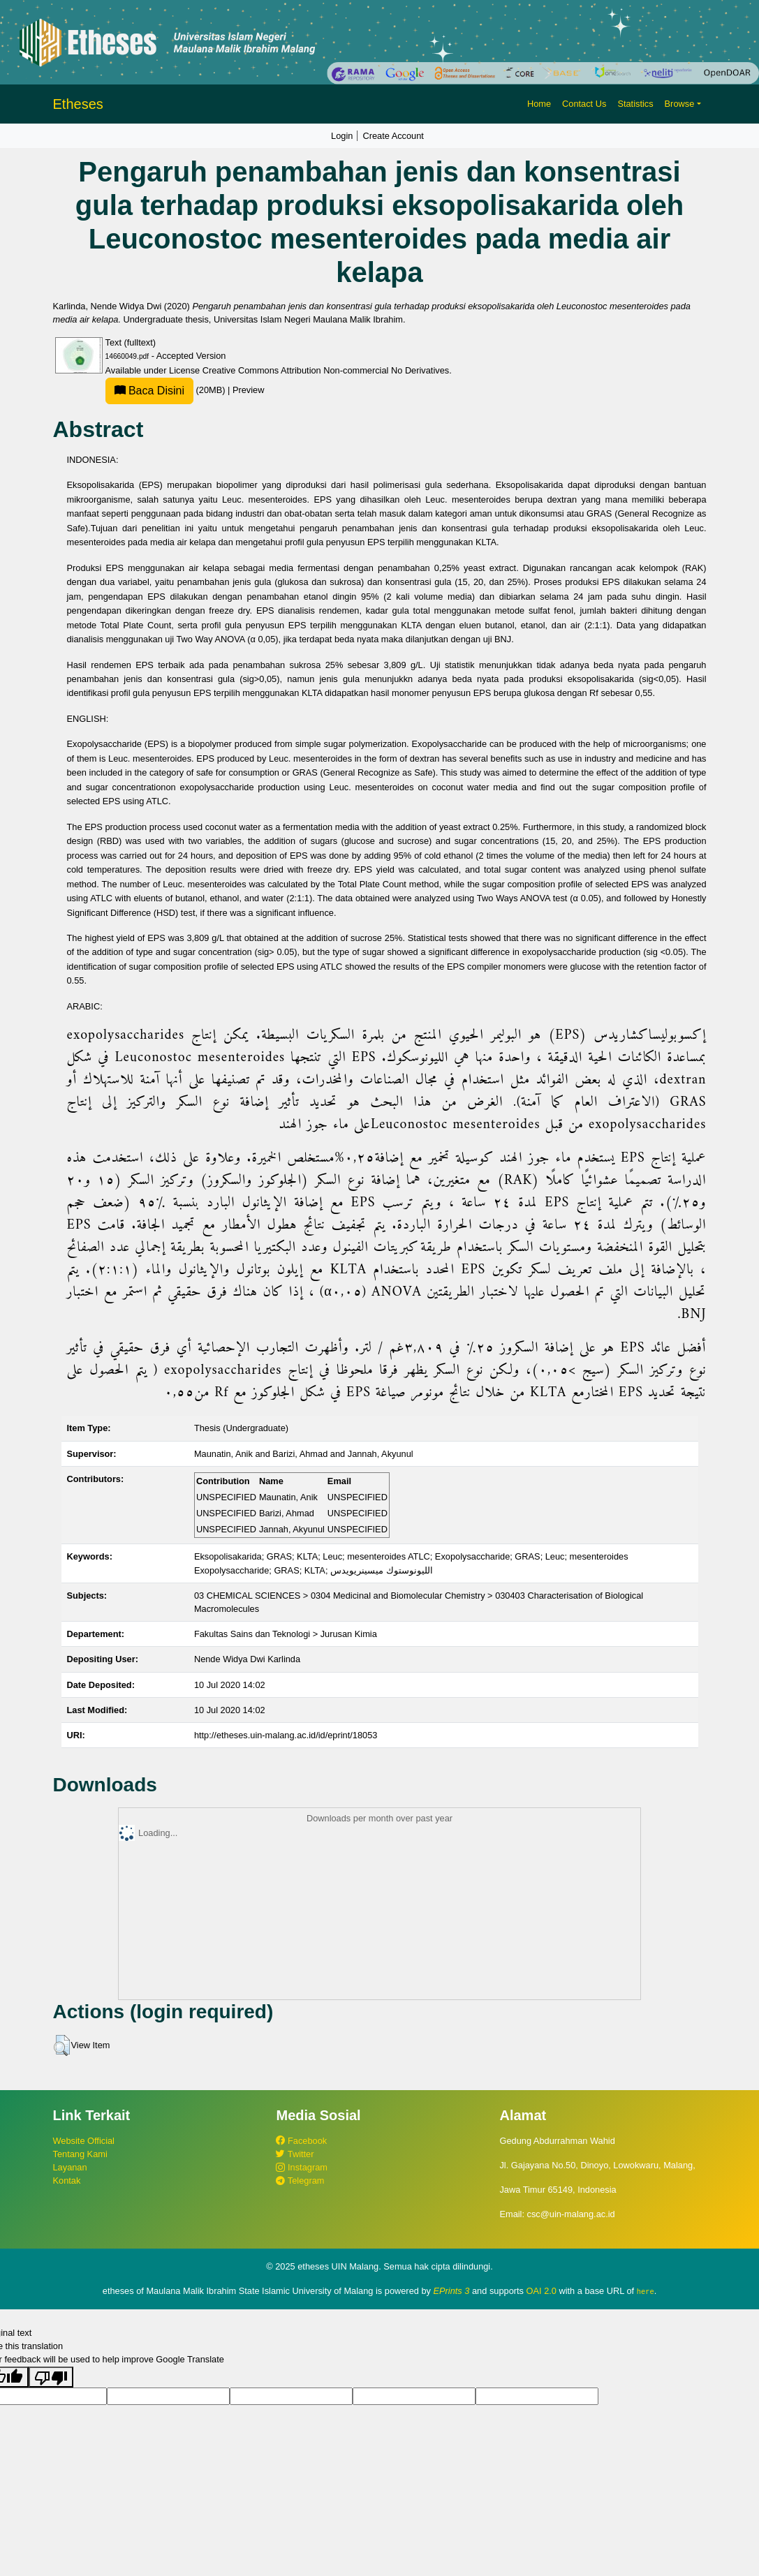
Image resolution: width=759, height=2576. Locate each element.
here (645, 2291)
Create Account (393, 136)
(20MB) (166, 390)
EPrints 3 (452, 2291)
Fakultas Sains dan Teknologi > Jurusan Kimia (285, 1634)
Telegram (300, 2180)
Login (342, 136)
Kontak (67, 2180)
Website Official (84, 2140)
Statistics (635, 103)
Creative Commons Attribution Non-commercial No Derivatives (325, 370)
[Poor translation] (51, 2376)
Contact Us (584, 103)
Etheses (78, 104)
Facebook (301, 2140)
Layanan (70, 2167)
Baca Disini (149, 391)
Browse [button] (680, 103)
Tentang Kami (80, 2154)
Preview (249, 390)
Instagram (301, 2167)
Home (539, 103)
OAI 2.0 (541, 2291)
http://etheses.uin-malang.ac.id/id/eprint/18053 (286, 1735)
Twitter (295, 2154)
